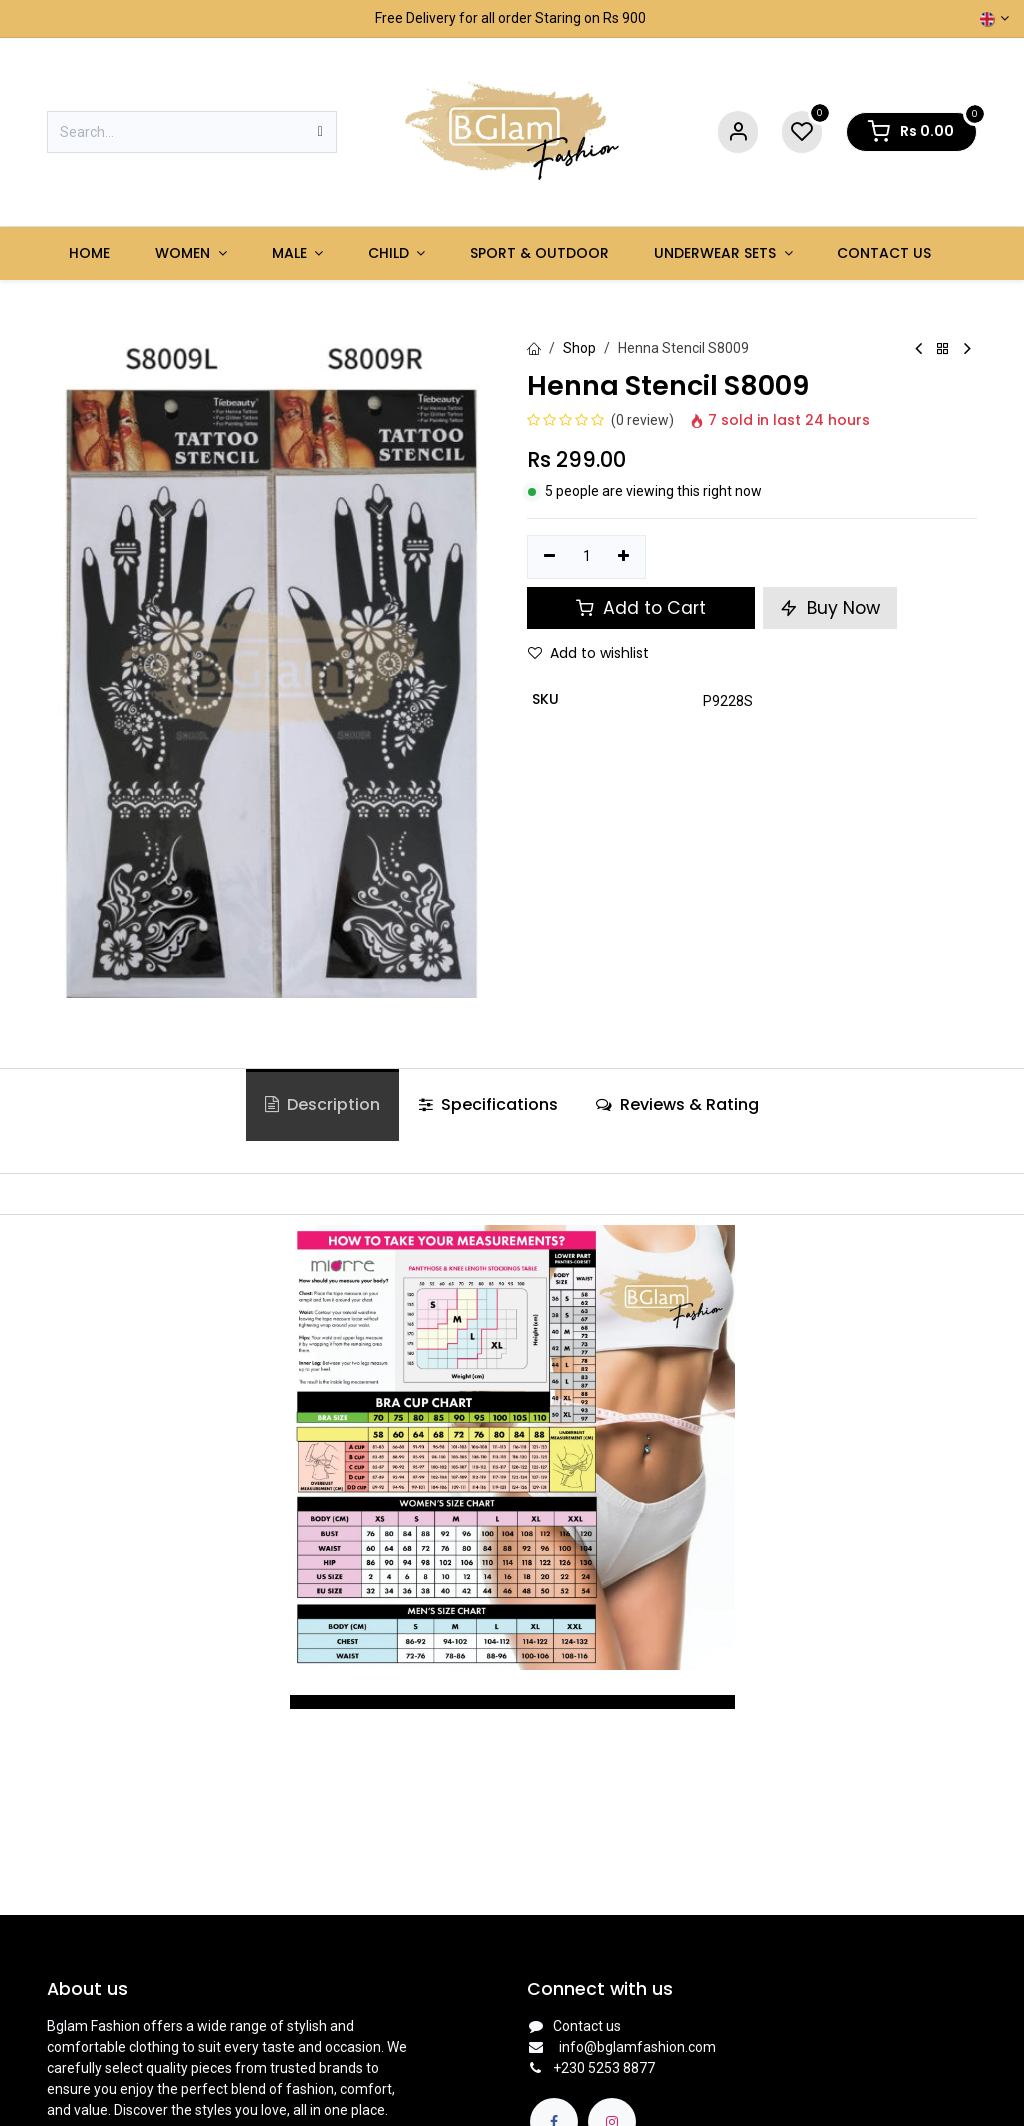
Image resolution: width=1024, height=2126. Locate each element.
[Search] (320, 132)
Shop (579, 348)
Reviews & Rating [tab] (677, 1104)
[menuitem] (90, 253)
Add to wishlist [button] (588, 653)
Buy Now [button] (830, 608)
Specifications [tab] (488, 1104)
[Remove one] (549, 557)
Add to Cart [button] (641, 608)
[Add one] (624, 557)
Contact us (587, 2026)
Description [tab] (322, 1104)
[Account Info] (738, 132)
